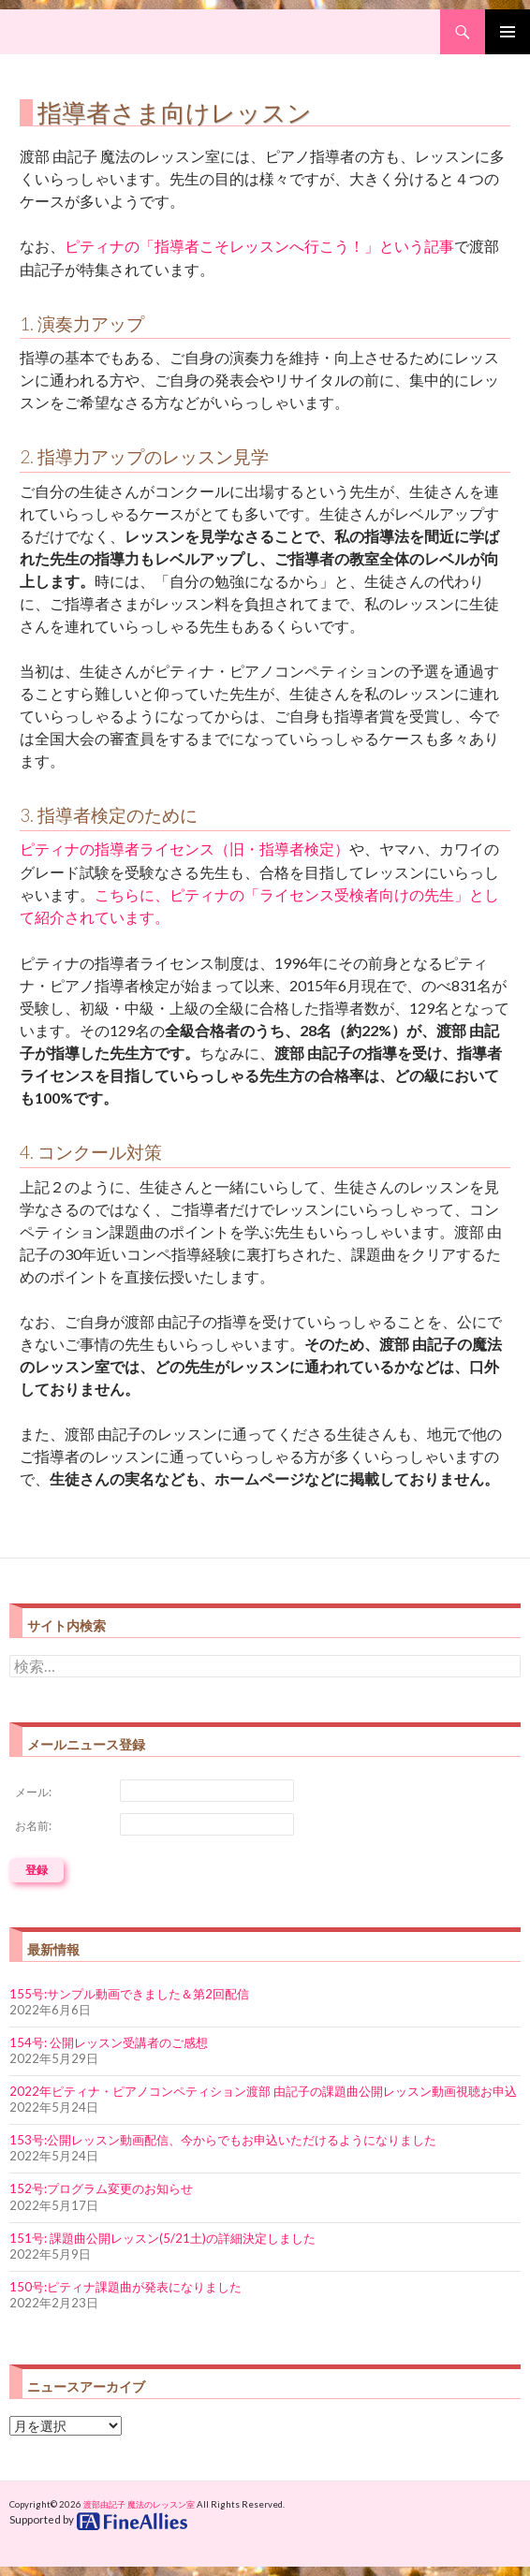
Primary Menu (507, 31)
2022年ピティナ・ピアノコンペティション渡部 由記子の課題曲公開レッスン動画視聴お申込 (263, 2091)
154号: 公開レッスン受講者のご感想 (108, 2042)
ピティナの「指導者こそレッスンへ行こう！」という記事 (259, 246)
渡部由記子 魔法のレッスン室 (139, 2504)
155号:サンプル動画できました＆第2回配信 (129, 1993)
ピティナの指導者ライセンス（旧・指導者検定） (184, 849)
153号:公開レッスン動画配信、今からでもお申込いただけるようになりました (222, 2139)
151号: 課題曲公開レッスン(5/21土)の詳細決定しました (162, 2238)
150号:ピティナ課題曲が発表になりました (125, 2286)
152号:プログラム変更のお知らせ (101, 2188)
